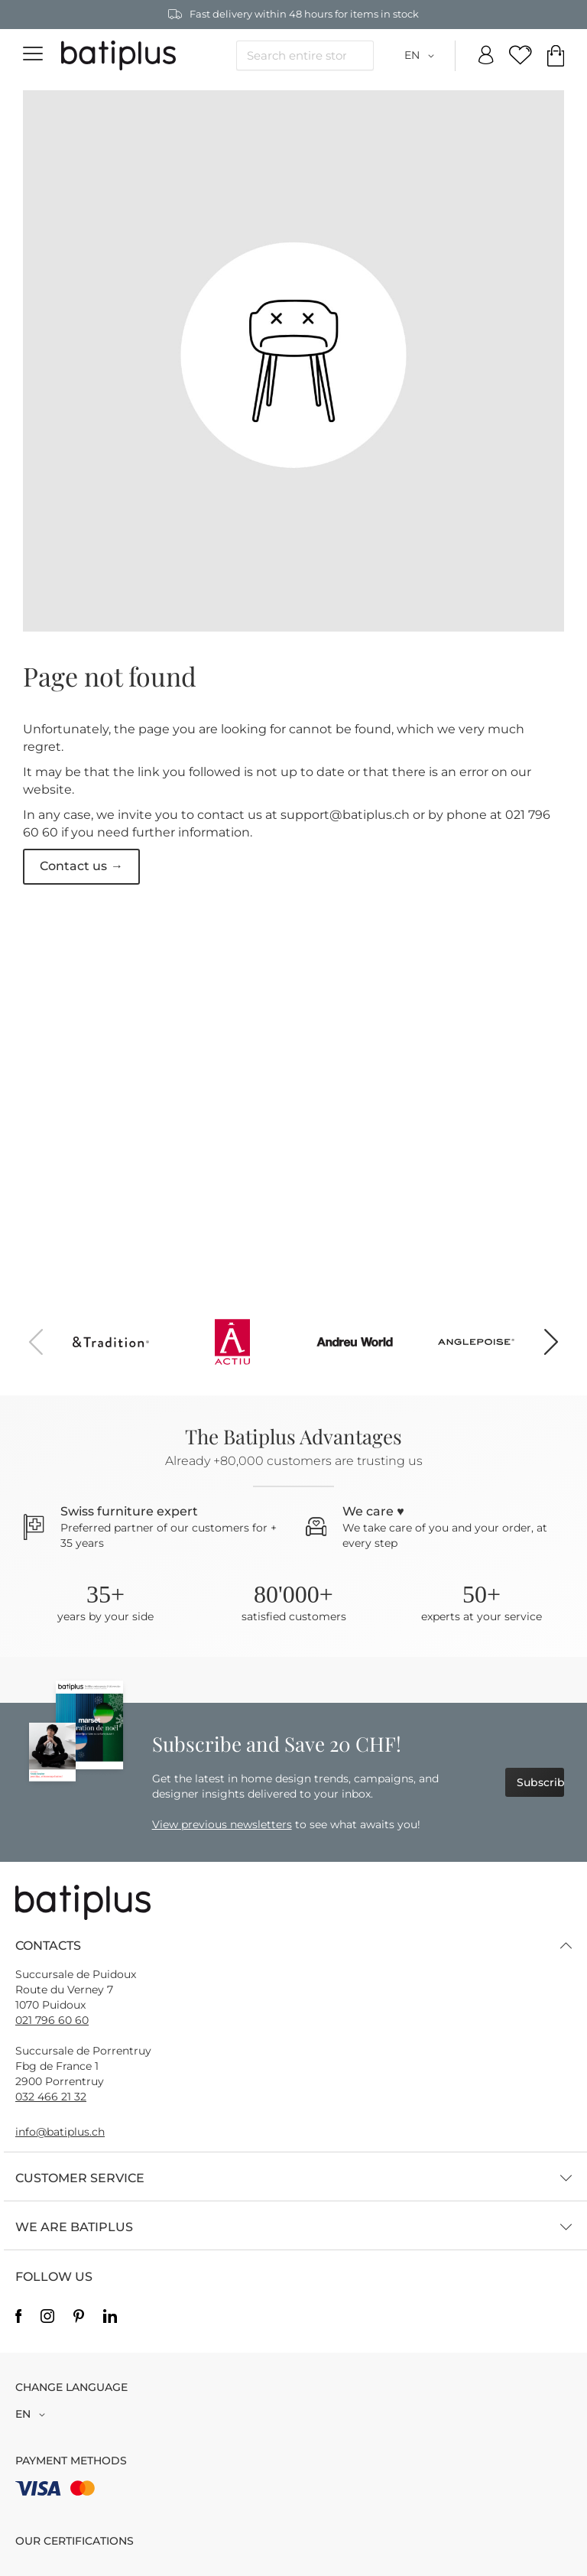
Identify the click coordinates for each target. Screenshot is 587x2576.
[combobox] (305, 55)
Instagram (47, 2317)
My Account (486, 56)
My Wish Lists (520, 56)
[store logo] (118, 56)
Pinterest (78, 2317)
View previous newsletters (222, 1824)
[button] (421, 55)
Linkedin (110, 2317)
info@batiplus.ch (60, 2132)
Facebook (18, 2317)
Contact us (73, 866)
